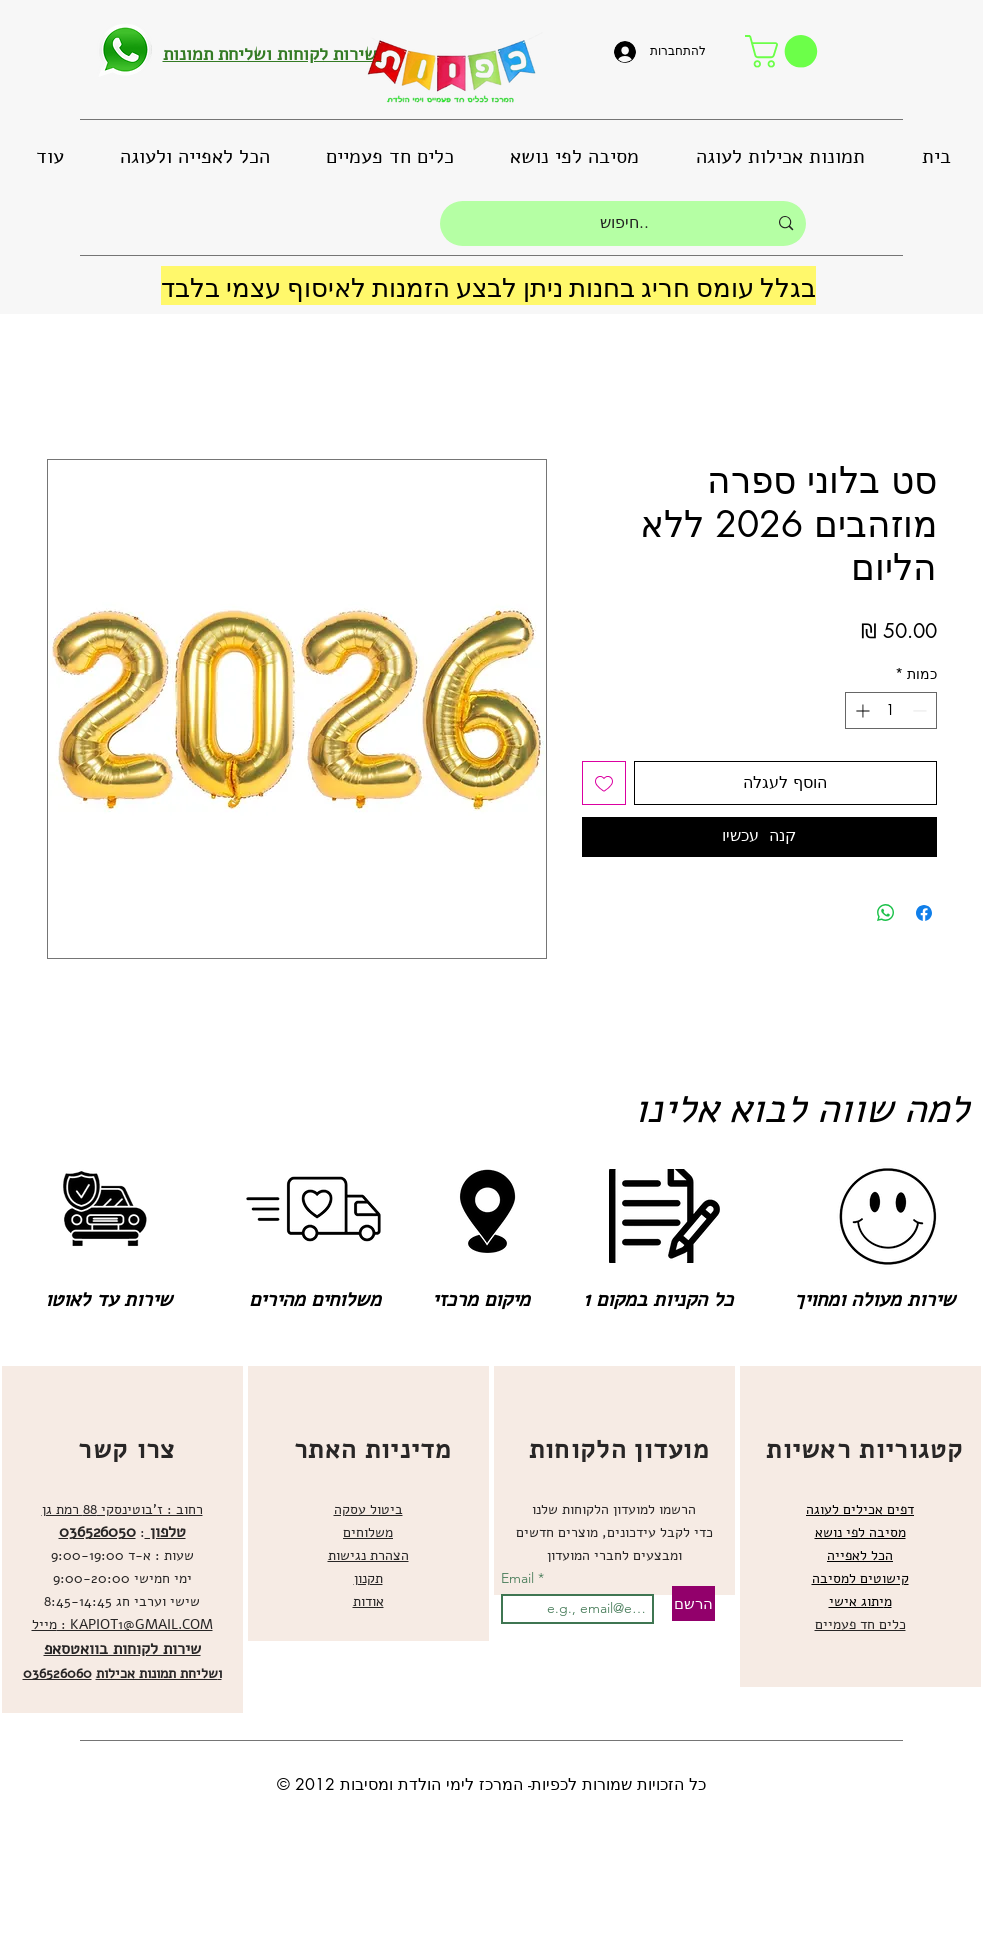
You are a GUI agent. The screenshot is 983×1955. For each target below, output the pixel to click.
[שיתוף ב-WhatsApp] (886, 913)
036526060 (57, 1673)
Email (519, 1578)
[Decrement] (921, 710)
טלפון (165, 1532)
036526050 (97, 1532)
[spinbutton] (891, 710)
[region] (122, 1539)
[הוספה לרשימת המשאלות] (604, 783)
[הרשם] (693, 1603)
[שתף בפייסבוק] (924, 913)
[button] (785, 51)
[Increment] (860, 710)
